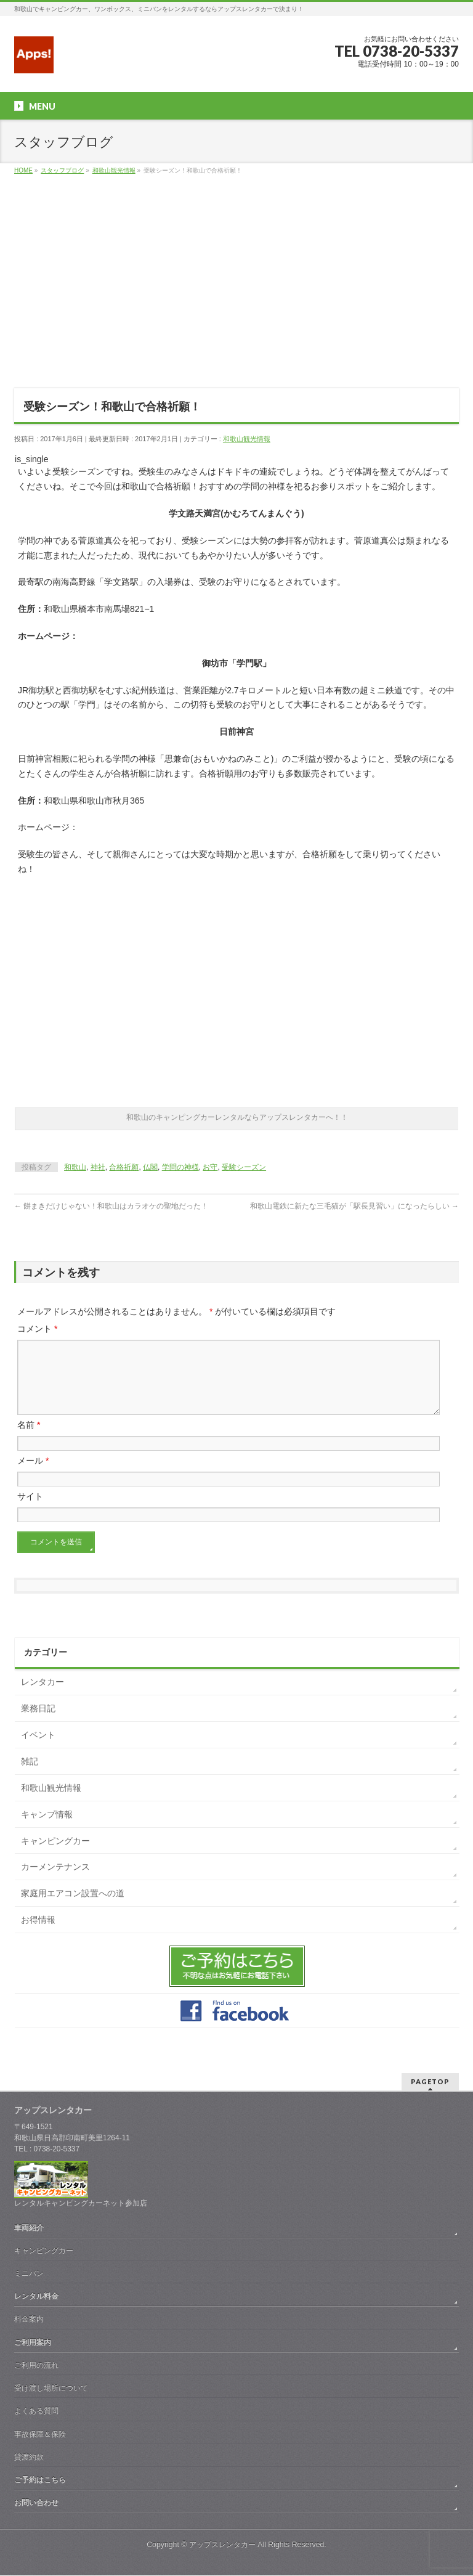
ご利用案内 (32, 2343)
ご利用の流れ (36, 2366)
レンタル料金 (36, 2297)
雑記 (29, 1776)
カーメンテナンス (55, 1881)
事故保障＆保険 (40, 2435)
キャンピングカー (55, 1856)
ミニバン (29, 2274)
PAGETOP (430, 2082)
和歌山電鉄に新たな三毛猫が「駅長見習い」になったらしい (354, 1206)
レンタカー (42, 1697)
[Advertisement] (236, 289)
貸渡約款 (29, 2457)
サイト (30, 1511)
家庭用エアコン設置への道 (72, 1908)
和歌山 (75, 1167)
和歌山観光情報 (246, 438)
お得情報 (38, 1934)
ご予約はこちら (40, 2480)
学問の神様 (180, 1167)
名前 (28, 1440)
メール (33, 1475)
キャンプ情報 (47, 1829)
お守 (210, 1167)
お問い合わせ (36, 2503)
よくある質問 (36, 2411)
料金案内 (29, 2319)
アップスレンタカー (222, 2545)
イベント (38, 1750)
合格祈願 (124, 1167)
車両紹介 (29, 2228)
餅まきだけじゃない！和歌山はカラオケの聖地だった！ (111, 1206)
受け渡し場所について (51, 2388)
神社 (98, 1167)
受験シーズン (244, 1167)
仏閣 (150, 1167)
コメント (37, 1329)
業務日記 (38, 1723)
